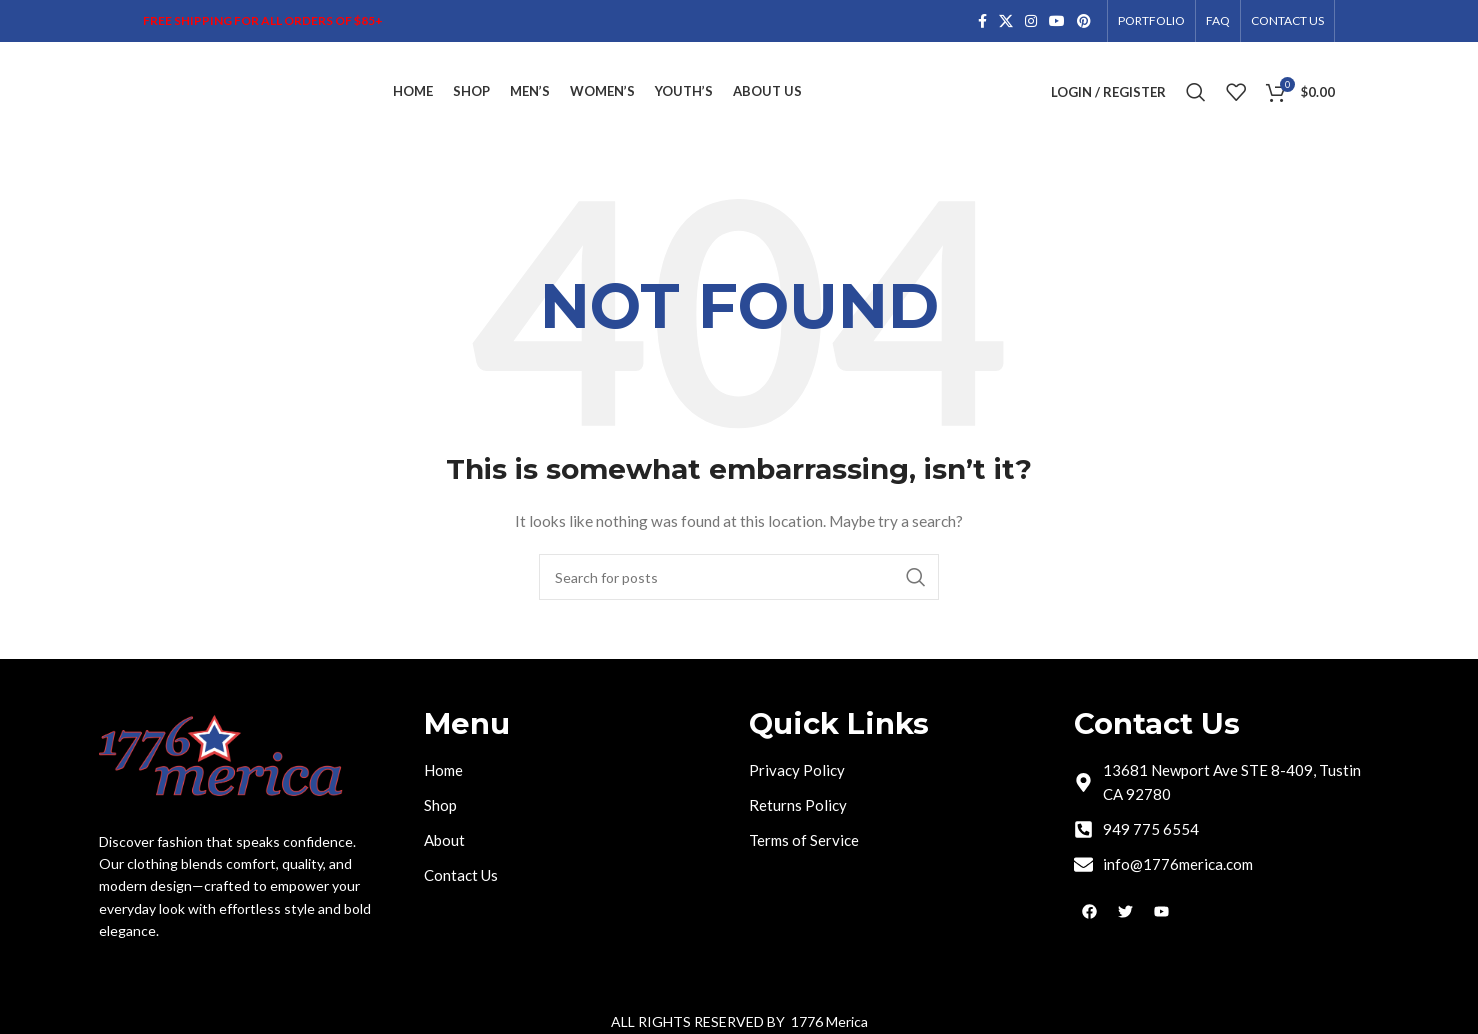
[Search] (1196, 92)
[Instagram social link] (1031, 21)
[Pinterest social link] (1084, 21)
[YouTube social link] (1057, 21)
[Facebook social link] (982, 21)
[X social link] (1006, 21)
